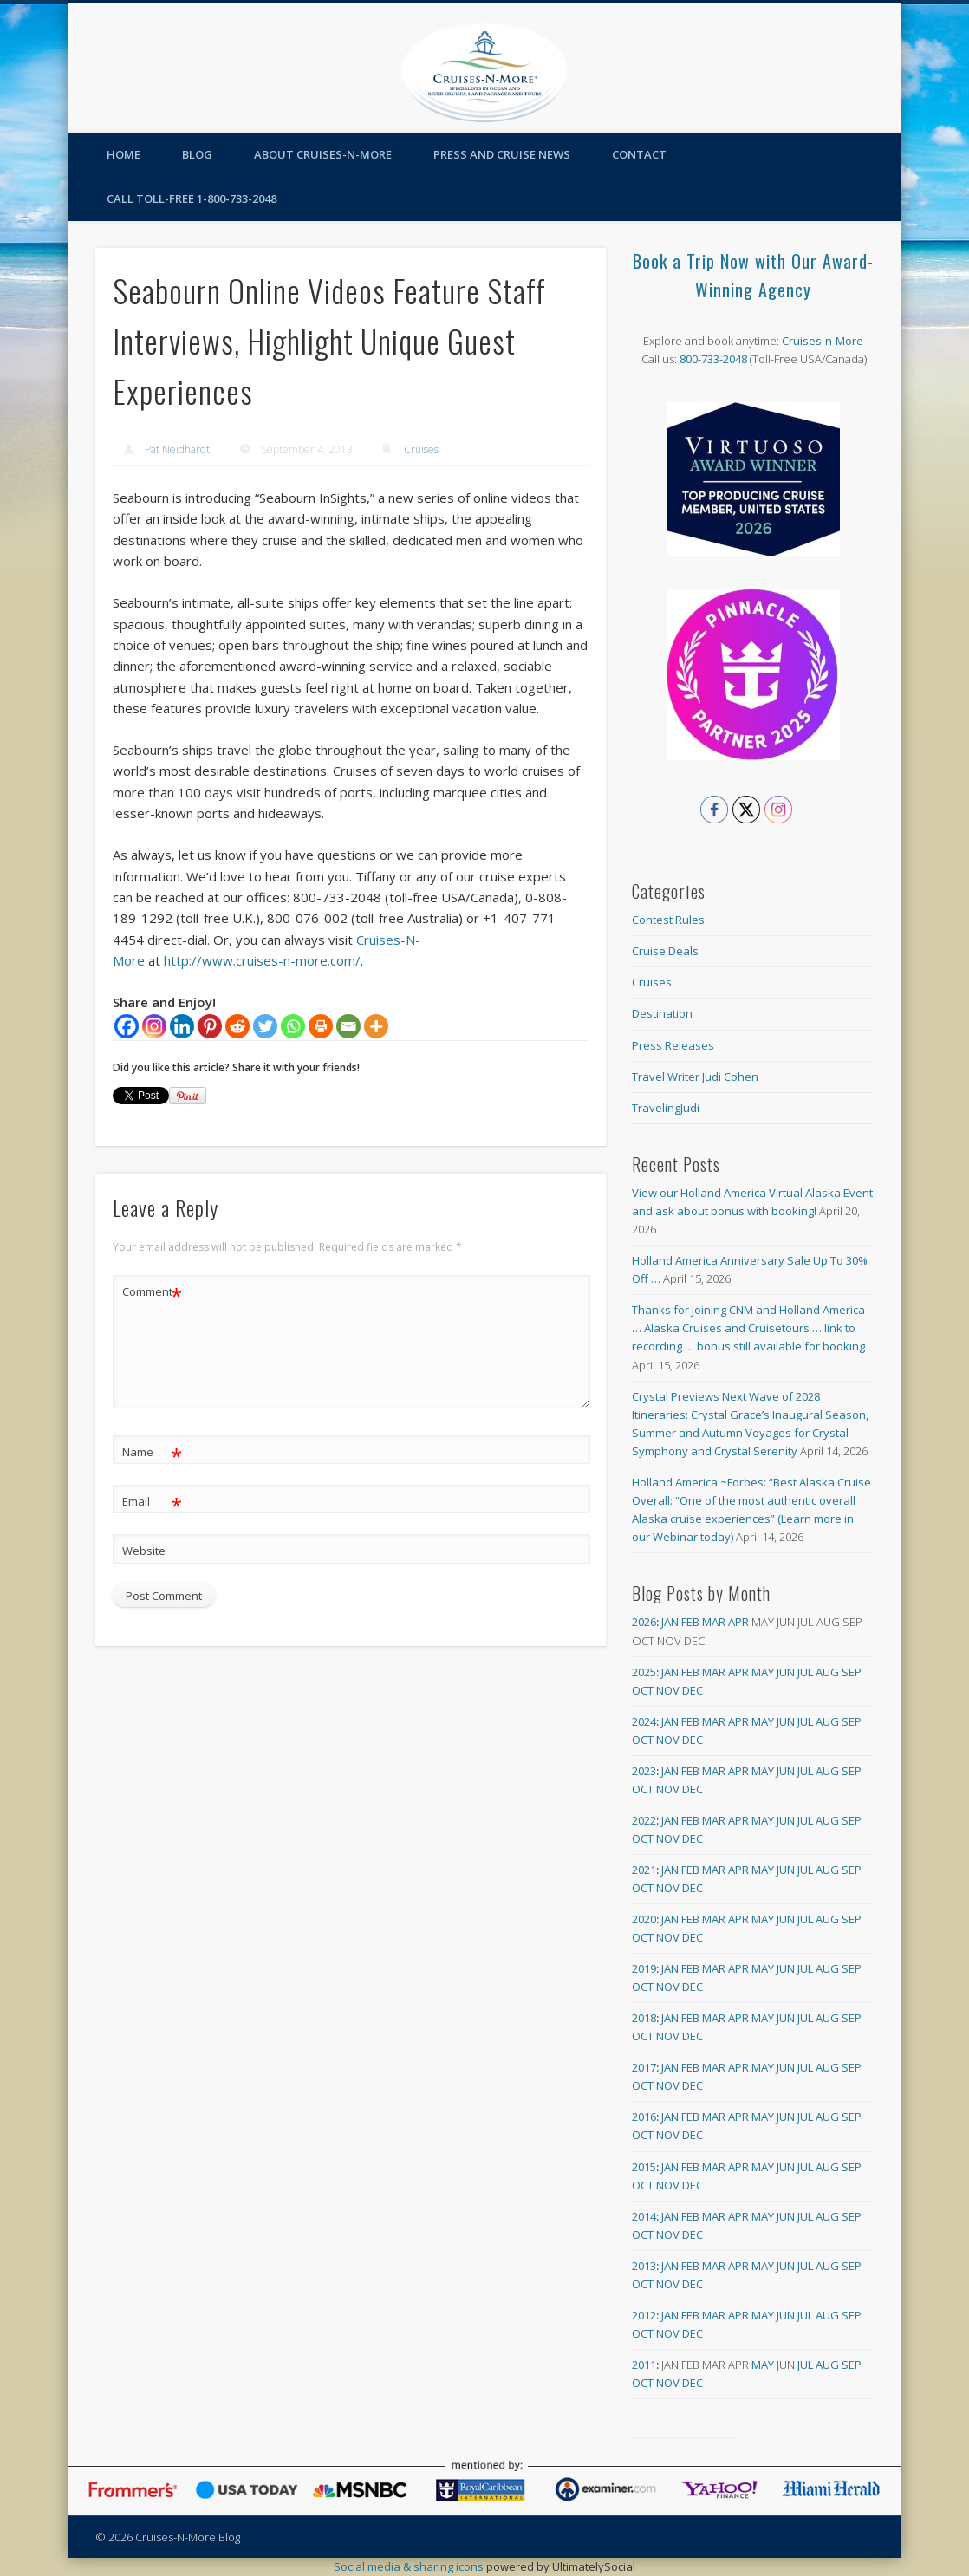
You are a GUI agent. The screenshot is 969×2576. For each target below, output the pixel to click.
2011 (644, 2364)
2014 (644, 2216)
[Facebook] (126, 1026)
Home (123, 154)
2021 (644, 1869)
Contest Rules (668, 919)
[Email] (348, 1026)
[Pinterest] (210, 1026)
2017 (644, 2067)
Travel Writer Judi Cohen (695, 1076)
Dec (692, 1690)
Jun (786, 1672)
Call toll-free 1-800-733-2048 (191, 198)
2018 (644, 2018)
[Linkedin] (182, 1026)
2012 (644, 2315)
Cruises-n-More (822, 340)
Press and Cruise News (501, 154)
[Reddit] (237, 1026)
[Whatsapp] (293, 1026)
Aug (827, 1672)
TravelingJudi (665, 1108)
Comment (152, 1292)
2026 (644, 1622)
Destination (662, 1013)
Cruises (421, 449)
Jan (670, 1622)
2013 (644, 2266)
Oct (643, 1690)
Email (152, 1501)
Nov (668, 1690)
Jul (805, 1672)
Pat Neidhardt (177, 449)
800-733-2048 (713, 359)
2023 (644, 1771)
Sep (852, 1672)
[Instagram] (154, 1026)
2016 (644, 2116)
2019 (644, 1968)
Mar (713, 1622)
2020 (644, 1919)
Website (144, 1550)
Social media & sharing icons (410, 2566)
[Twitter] (265, 1026)
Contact (639, 154)
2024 (644, 1721)
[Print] (321, 1026)
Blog (197, 154)
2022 (644, 1820)
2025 (644, 1672)
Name (152, 1452)
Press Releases (673, 1045)
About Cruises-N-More (323, 154)
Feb (690, 1622)
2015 (644, 2167)
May (762, 1672)
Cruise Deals (665, 951)
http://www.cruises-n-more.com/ (262, 960)
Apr (738, 1622)
